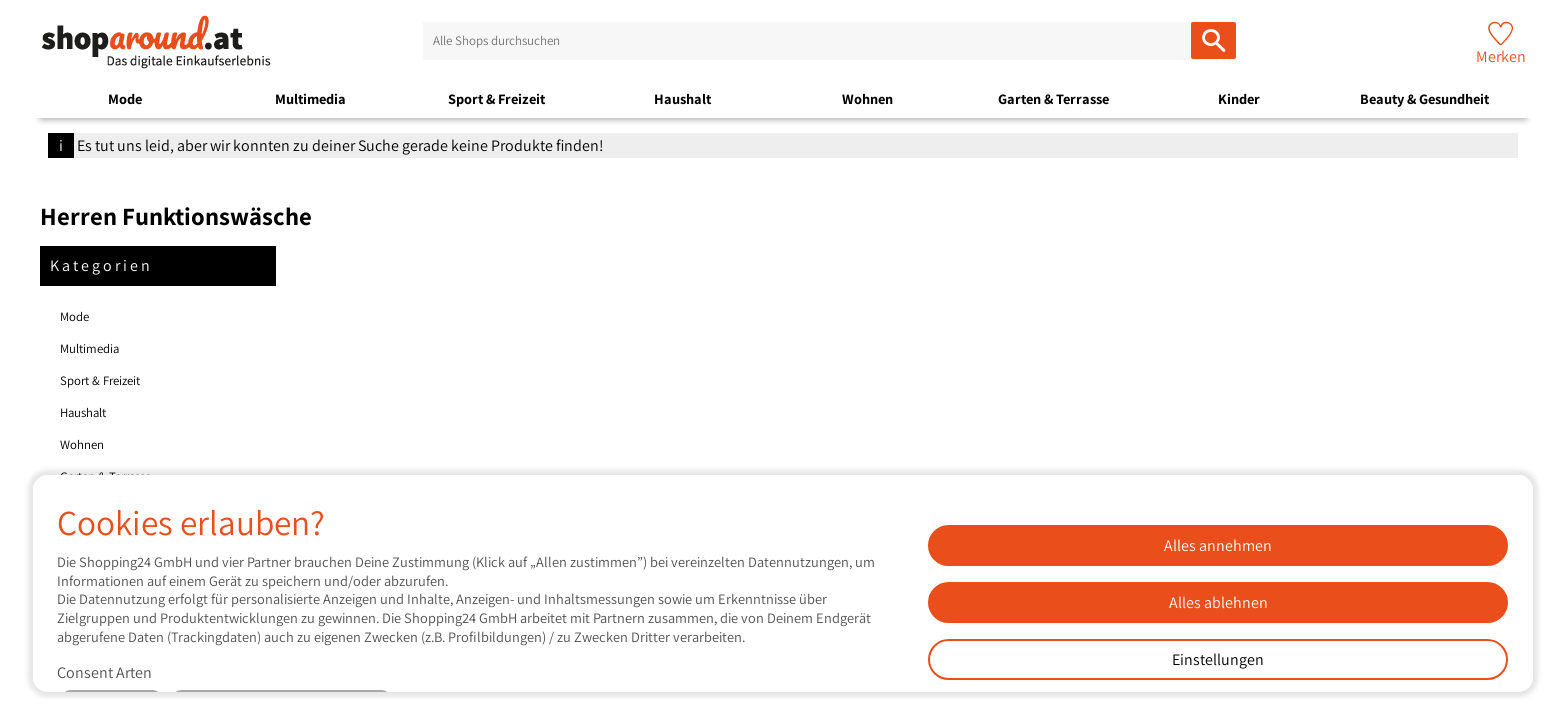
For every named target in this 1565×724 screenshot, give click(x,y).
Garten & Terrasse (1053, 98)
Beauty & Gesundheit (1424, 98)
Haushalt (682, 98)
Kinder (1239, 98)
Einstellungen (1218, 659)
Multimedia (310, 98)
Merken (1501, 56)
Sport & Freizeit (496, 98)
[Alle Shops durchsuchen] (1213, 40)
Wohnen (867, 98)
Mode (125, 98)
